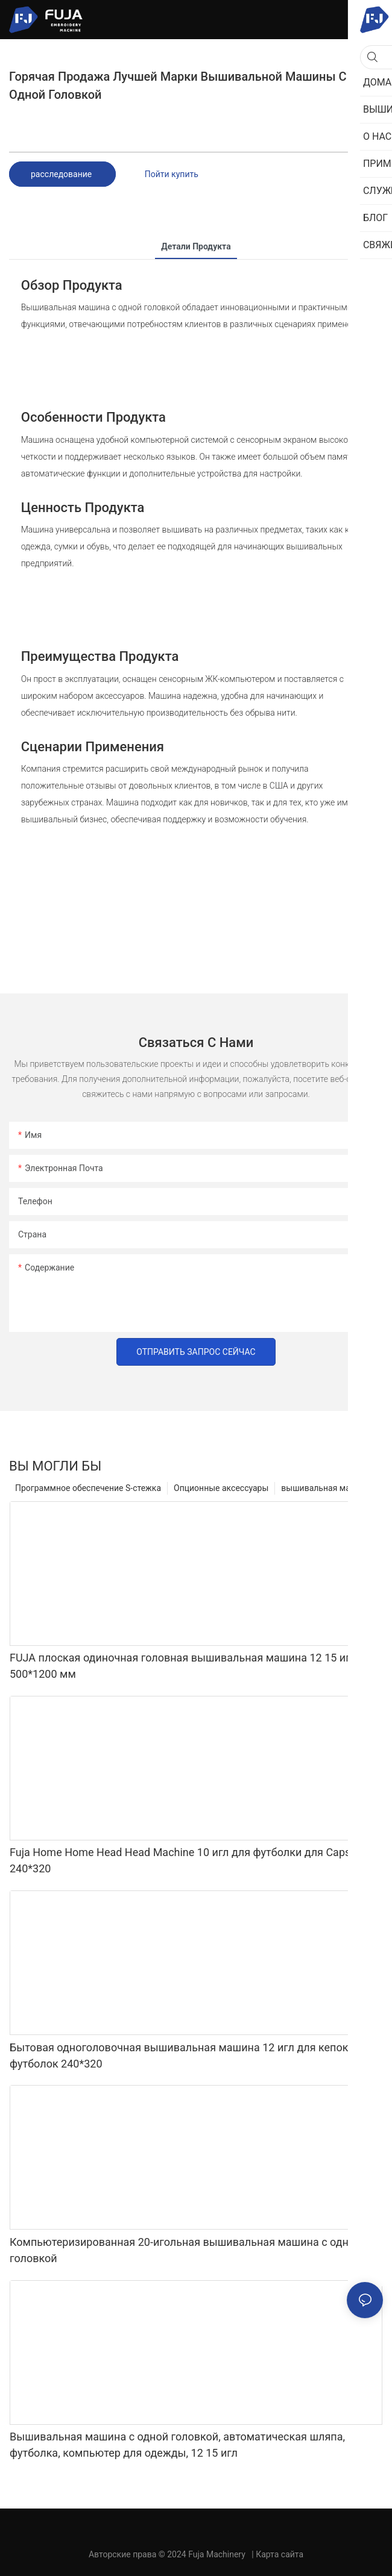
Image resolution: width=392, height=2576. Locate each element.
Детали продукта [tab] (195, 246)
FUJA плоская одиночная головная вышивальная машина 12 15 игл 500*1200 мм (183, 1665)
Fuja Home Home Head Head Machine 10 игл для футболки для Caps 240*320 (180, 1860)
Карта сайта (279, 2554)
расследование (62, 174)
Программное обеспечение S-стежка (88, 1488)
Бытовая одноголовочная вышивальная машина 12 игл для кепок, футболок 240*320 (180, 2055)
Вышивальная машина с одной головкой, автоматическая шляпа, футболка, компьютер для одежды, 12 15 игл (177, 2444)
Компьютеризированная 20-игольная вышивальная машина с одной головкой (185, 2250)
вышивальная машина (326, 1488)
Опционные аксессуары (221, 1488)
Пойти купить (171, 174)
